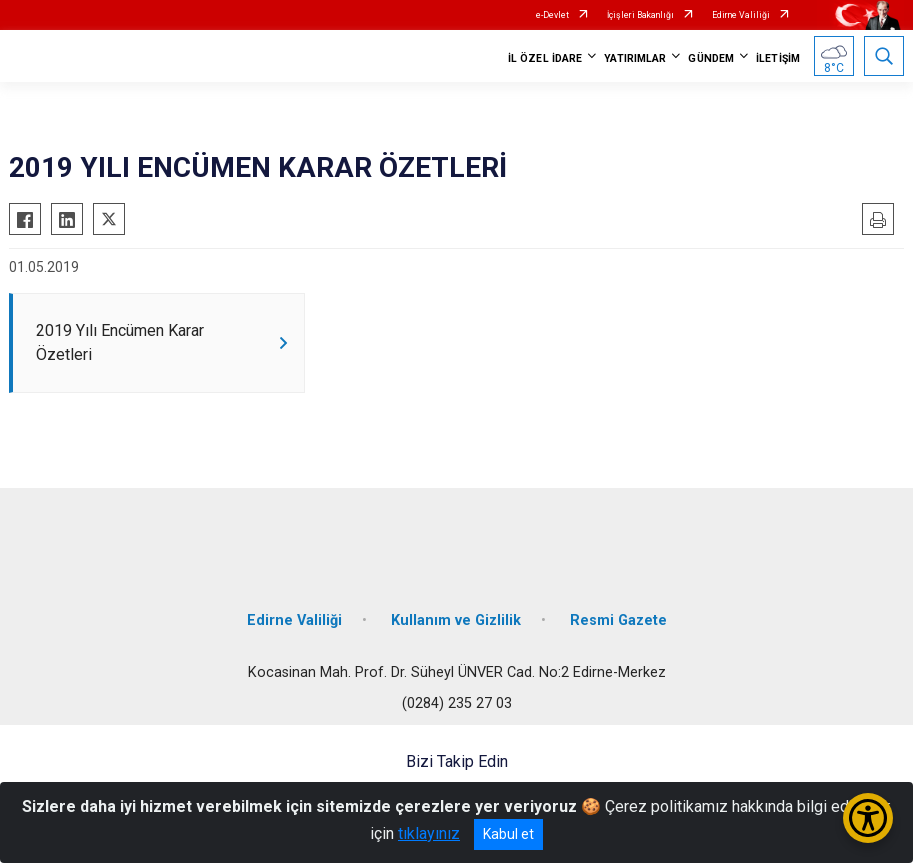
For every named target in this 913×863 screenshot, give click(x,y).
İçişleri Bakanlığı (640, 15)
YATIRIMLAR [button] (635, 58)
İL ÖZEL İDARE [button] (545, 58)
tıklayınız (429, 833)
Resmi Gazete (618, 620)
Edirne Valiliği (741, 15)
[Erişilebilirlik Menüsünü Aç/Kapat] (868, 818)
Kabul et (508, 834)
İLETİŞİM (778, 58)
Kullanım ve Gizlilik (456, 620)
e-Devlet (552, 15)
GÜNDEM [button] (711, 58)
